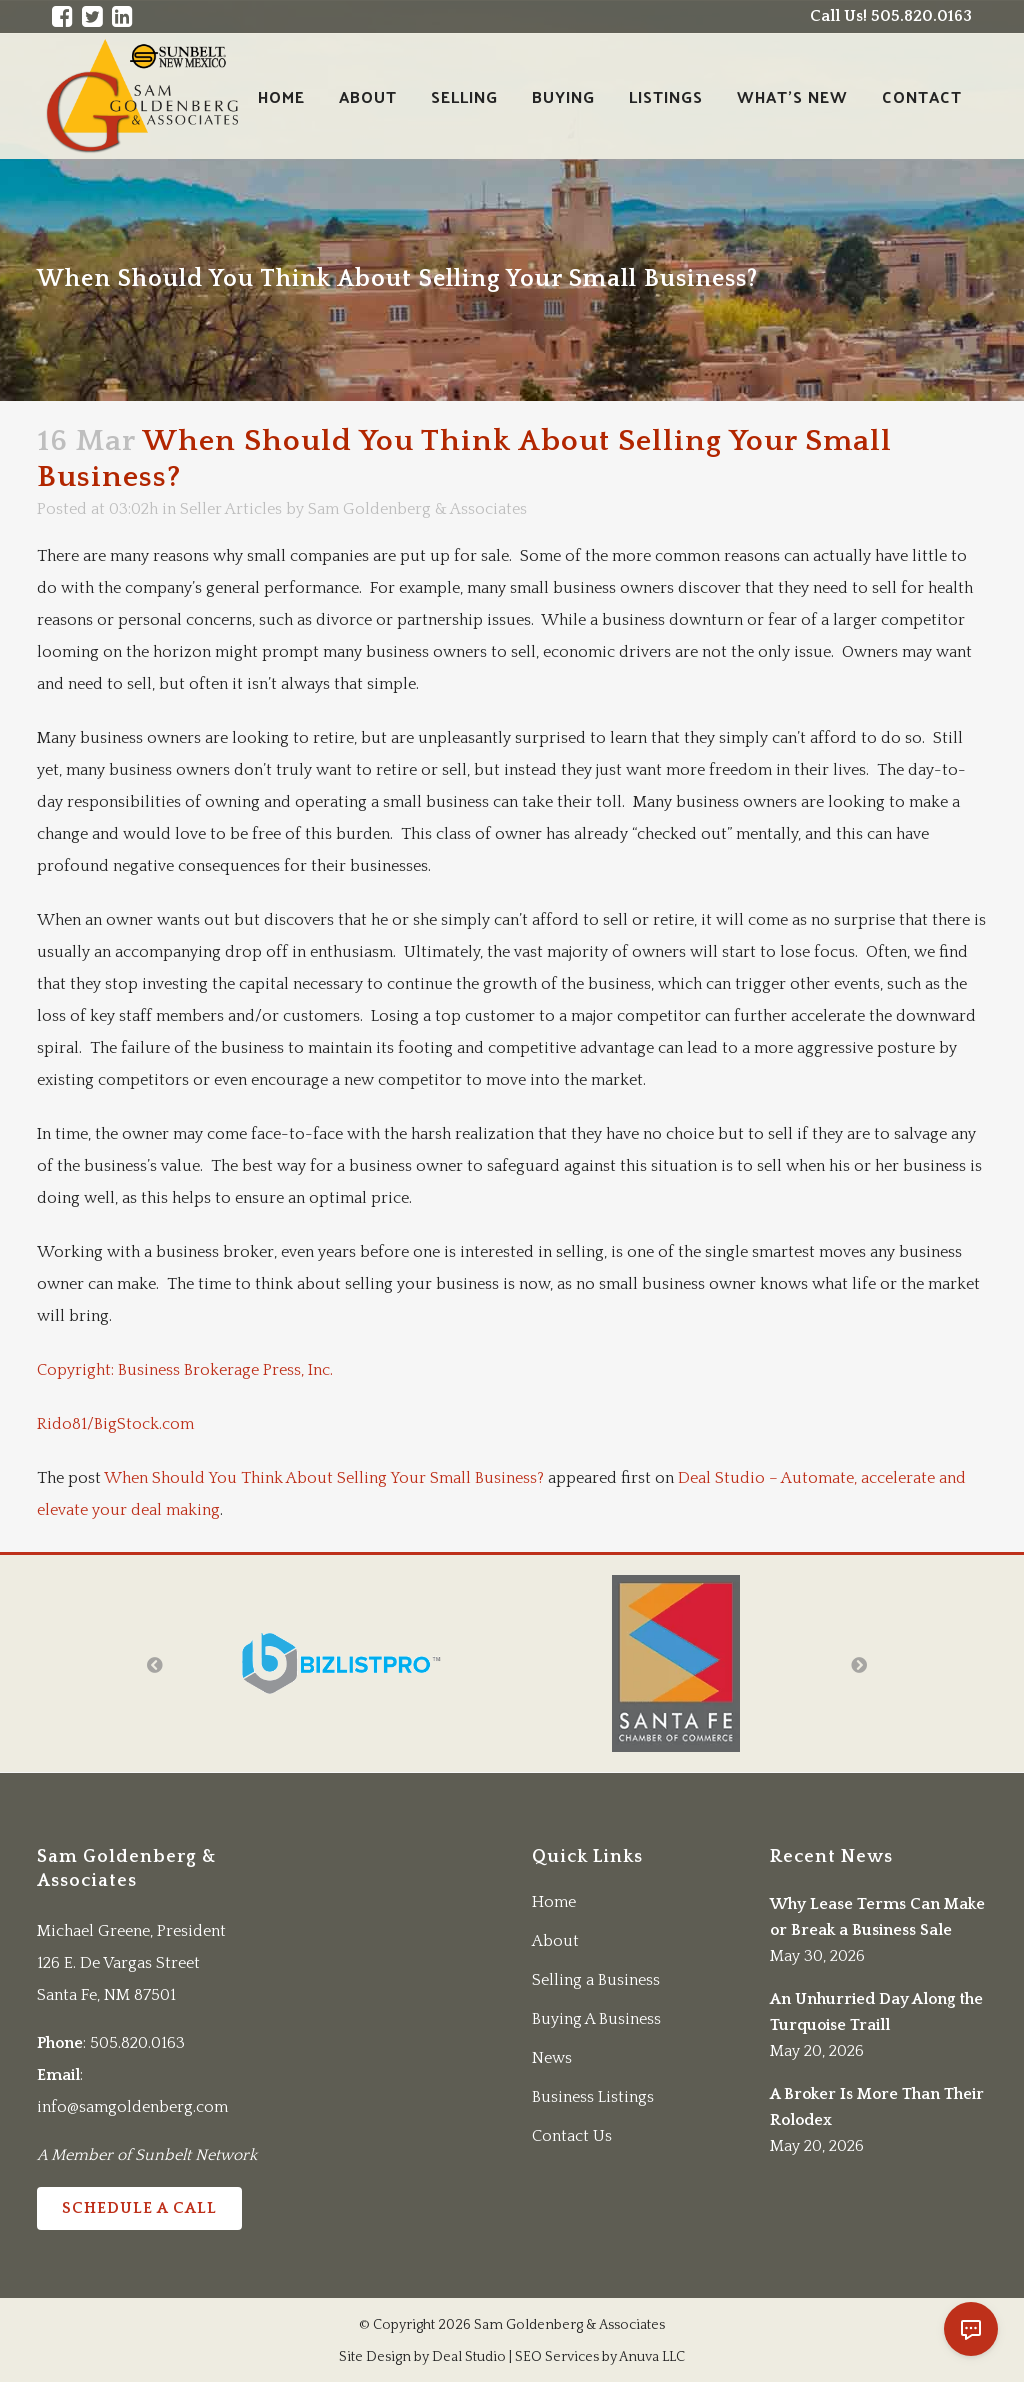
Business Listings (593, 2097)
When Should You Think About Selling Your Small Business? (324, 1478)
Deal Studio (469, 2357)
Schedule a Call (139, 2208)
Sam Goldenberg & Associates (417, 509)
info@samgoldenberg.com (132, 2107)
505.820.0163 (137, 2043)
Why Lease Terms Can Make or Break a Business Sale (877, 1917)
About (555, 1941)
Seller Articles (231, 509)
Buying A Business (596, 2019)
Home (554, 1902)
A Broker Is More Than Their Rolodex (877, 2107)
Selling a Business (596, 1980)
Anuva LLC (652, 2357)
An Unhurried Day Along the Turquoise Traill (876, 2012)
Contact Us (572, 2136)
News (552, 2058)
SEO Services (557, 2357)
